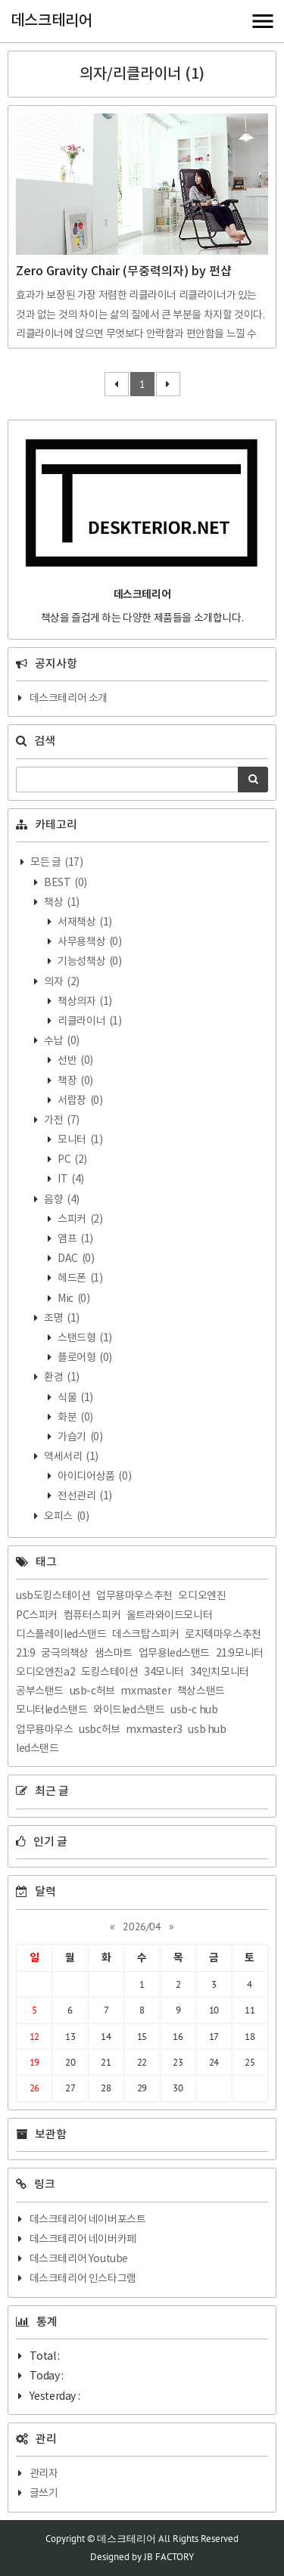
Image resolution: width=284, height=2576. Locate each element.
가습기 (79, 1437)
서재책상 (84, 922)
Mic (73, 1299)
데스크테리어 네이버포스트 (88, 2220)
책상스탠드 (201, 1691)
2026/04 (142, 1926)
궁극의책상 (65, 1654)
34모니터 (164, 1672)
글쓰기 (44, 2494)
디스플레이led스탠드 (61, 1635)
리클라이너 (89, 1021)
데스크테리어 (51, 21)
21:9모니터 (240, 1654)
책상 (61, 903)
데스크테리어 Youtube (79, 2259)
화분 (74, 1418)
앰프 (74, 1239)
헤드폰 (79, 1279)
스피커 (79, 1220)
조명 (61, 1319)
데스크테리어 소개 (69, 699)
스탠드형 (84, 1338)
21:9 (25, 1654)
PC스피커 (37, 1616)
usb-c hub (193, 1710)
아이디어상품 (94, 1477)
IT (70, 1179)
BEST (64, 883)
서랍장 (79, 1101)
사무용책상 (89, 942)
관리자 (44, 2474)
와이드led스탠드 (128, 1710)
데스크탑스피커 (145, 1635)
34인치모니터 (219, 1672)
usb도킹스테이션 (53, 1596)
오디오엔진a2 (45, 1672)
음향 (61, 1200)
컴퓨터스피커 (92, 1616)
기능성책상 (89, 962)
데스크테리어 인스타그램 (83, 2279)
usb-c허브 (92, 1691)
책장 (74, 1081)
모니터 (79, 1140)
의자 (61, 982)
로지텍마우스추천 (223, 1635)
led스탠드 (37, 1749)
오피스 (65, 1517)
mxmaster (145, 1691)
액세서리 (70, 1457)
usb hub (207, 1730)
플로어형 (84, 1358)
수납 (61, 1041)
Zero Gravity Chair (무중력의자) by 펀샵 (124, 271)
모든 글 (56, 863)
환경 (61, 1378)
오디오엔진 (202, 1596)
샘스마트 (114, 1654)
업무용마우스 (44, 1730)
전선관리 (84, 1496)
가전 (61, 1120)
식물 (74, 1398)
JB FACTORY (169, 2556)
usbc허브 (99, 1730)
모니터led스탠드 (51, 1710)
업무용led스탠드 (174, 1654)
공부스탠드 (40, 1691)
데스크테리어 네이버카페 (83, 2239)
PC (71, 1160)
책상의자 (84, 1002)
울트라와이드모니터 (169, 1616)
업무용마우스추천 (134, 1596)
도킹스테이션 (110, 1672)
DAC (75, 1259)
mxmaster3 (154, 1730)
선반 (74, 1061)
